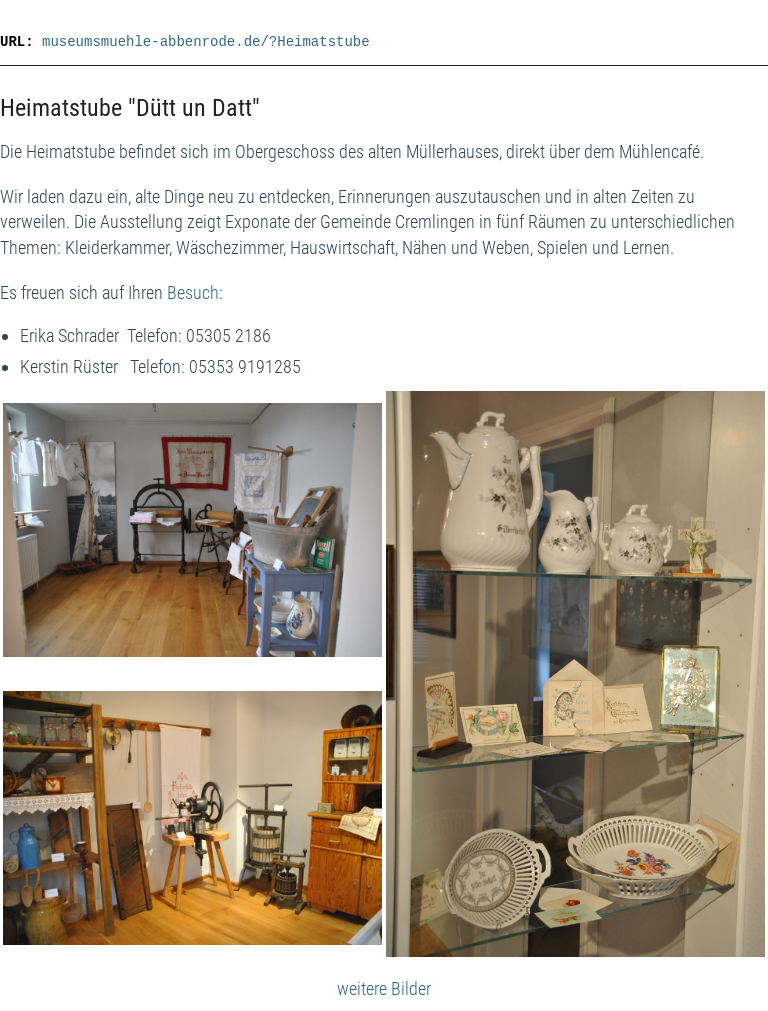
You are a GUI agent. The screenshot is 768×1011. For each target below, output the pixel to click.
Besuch (193, 292)
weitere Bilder (384, 988)
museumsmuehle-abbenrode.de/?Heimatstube (206, 42)
